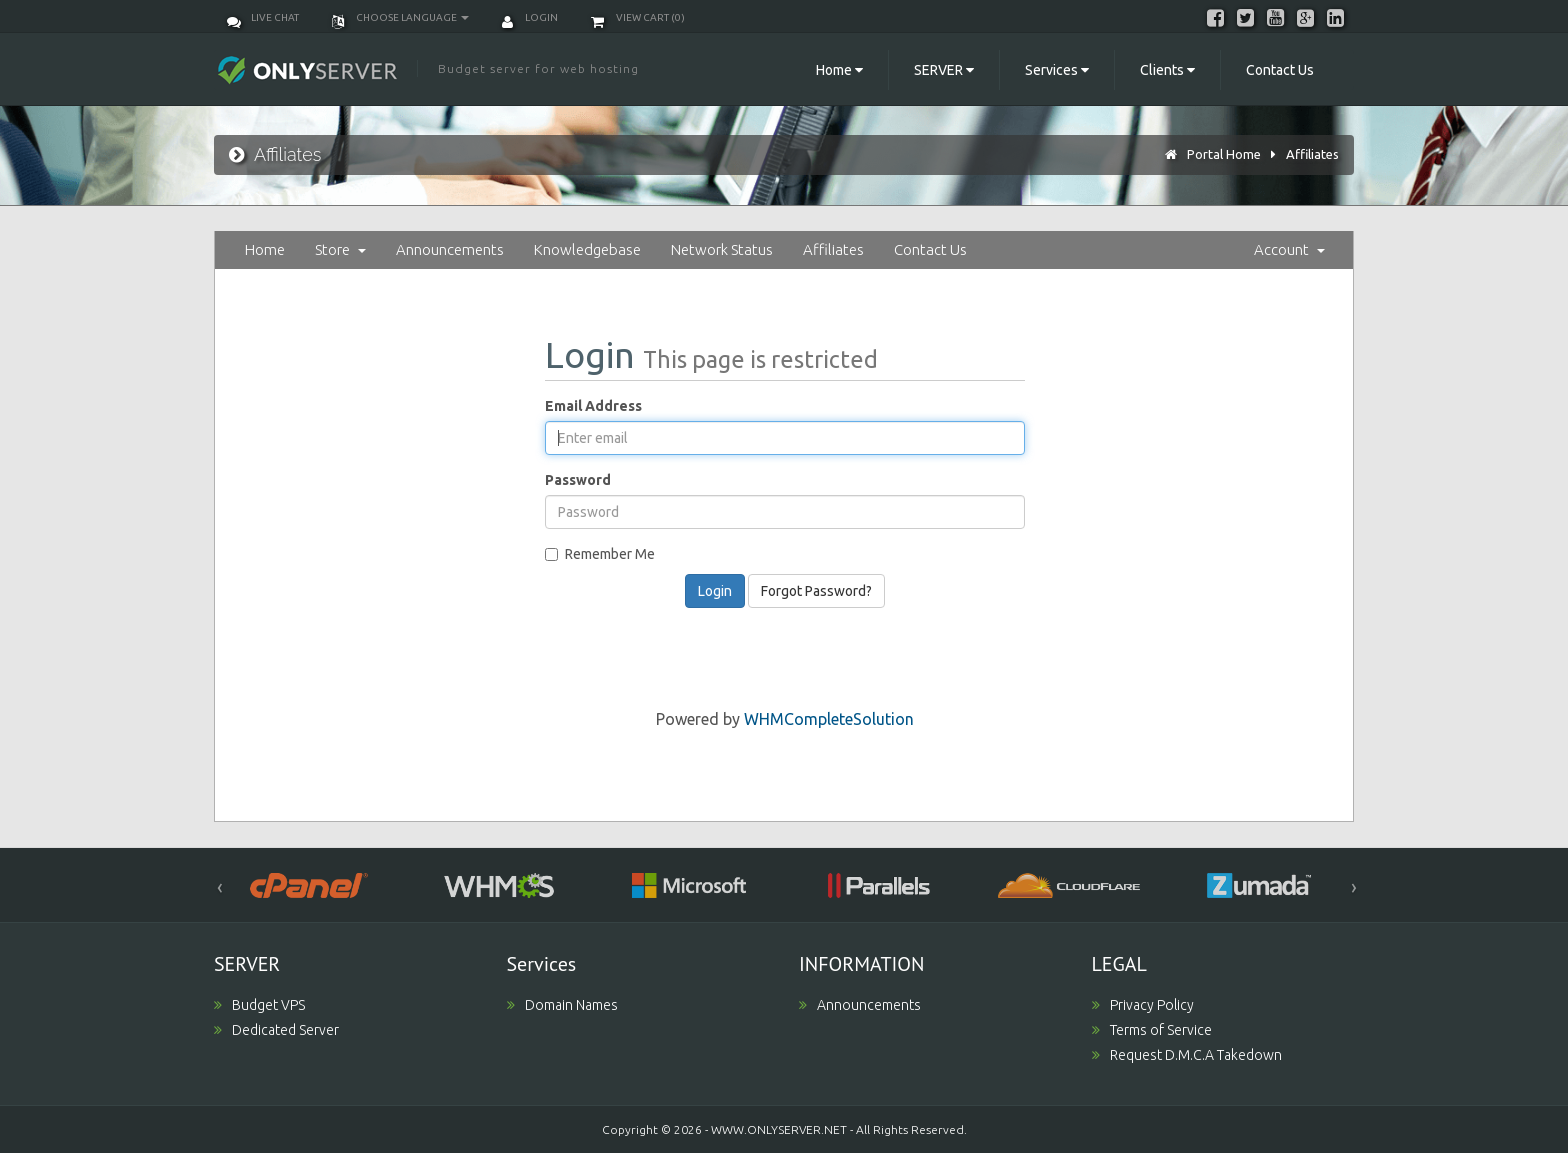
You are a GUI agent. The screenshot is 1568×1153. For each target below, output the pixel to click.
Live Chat (263, 17)
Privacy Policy (1143, 1005)
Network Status (722, 249)
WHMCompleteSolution (829, 719)
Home (265, 249)
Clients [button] (1167, 70)
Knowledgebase (587, 249)
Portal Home (1224, 154)
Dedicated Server (276, 1030)
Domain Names (562, 1005)
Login (530, 17)
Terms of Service (1152, 1030)
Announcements (450, 249)
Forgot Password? (816, 591)
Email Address (593, 406)
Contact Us (1280, 70)
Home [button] (839, 70)
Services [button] (1057, 70)
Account (1289, 249)
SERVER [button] (944, 70)
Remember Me (600, 554)
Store (340, 249)
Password (578, 480)
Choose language (400, 17)
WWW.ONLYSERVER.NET (779, 1129)
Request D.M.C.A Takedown (1187, 1055)
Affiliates (1312, 154)
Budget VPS (259, 1005)
